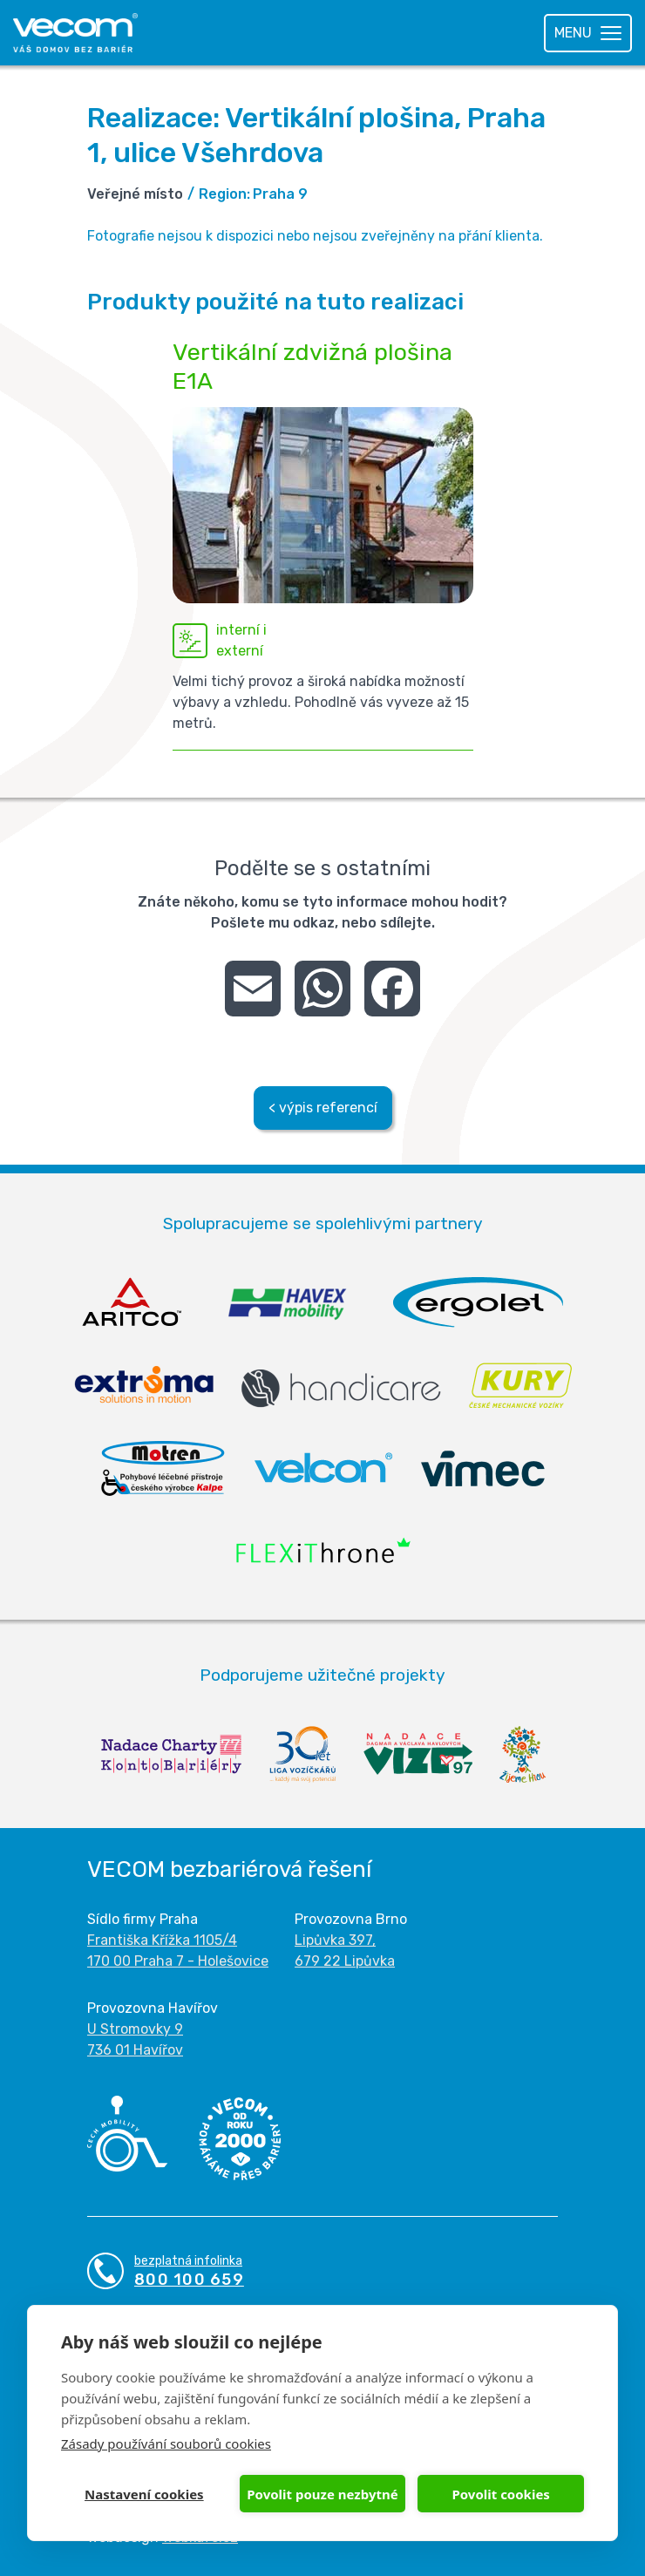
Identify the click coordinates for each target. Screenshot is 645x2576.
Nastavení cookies (144, 2494)
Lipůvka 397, (335, 1940)
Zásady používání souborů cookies (166, 2443)
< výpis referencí (322, 1107)
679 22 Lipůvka (345, 1961)
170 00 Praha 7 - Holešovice (177, 1961)
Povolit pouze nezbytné (322, 2494)
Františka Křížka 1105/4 (162, 1940)
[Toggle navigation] (588, 33)
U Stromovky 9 (135, 2029)
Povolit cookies (500, 2494)
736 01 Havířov (135, 2050)
